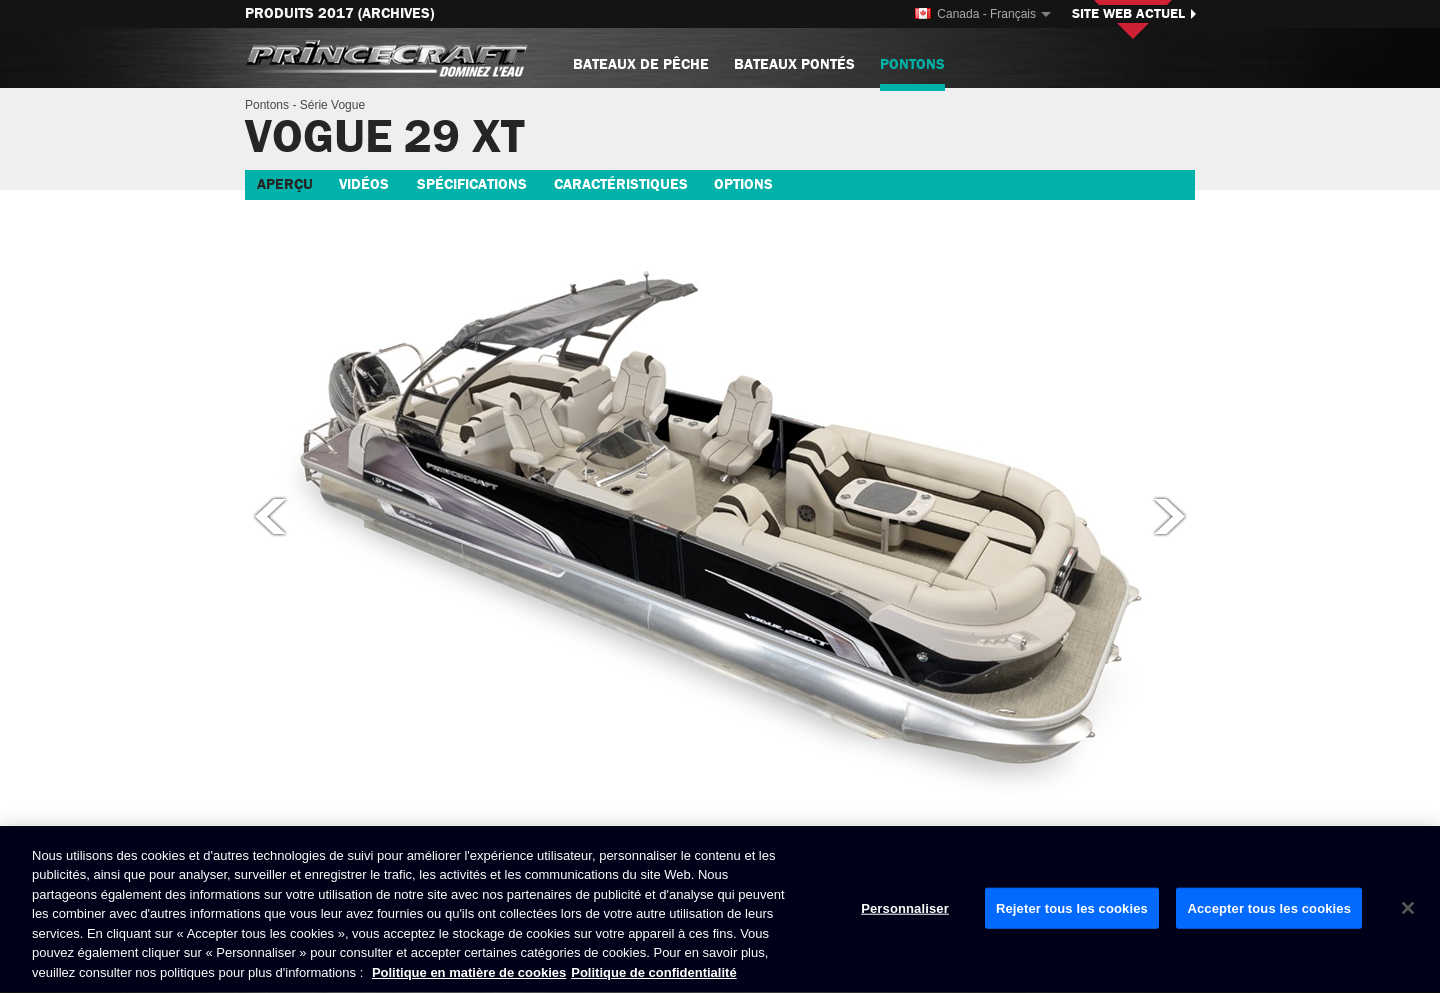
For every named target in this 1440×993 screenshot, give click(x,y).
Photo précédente (269, 516)
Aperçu (285, 184)
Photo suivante (1171, 516)
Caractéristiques (621, 184)
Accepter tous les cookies (1269, 908)
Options (743, 184)
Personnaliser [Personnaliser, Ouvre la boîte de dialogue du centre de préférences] (905, 908)
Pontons (912, 72)
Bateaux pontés (794, 64)
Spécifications (472, 184)
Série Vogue (332, 105)
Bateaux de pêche (641, 64)
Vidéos (364, 184)
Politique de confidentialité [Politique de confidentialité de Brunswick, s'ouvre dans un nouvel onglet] (653, 973)
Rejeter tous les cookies (1072, 908)
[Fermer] (1408, 908)
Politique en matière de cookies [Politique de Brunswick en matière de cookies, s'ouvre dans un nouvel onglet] (469, 973)
